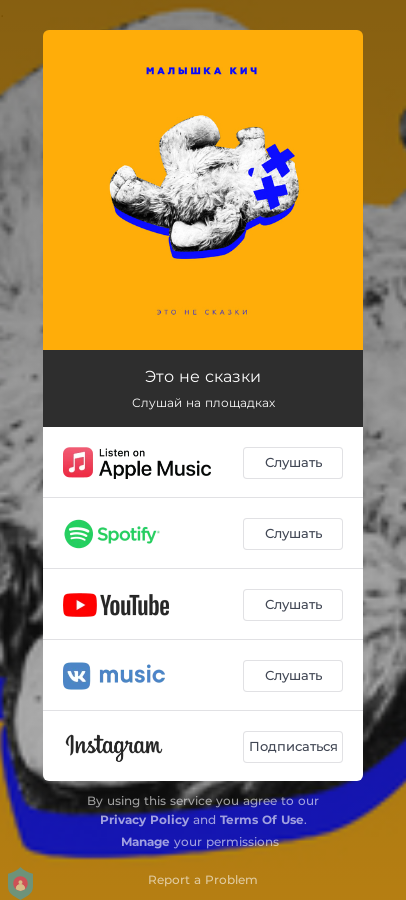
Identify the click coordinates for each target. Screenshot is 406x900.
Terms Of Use (262, 819)
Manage (145, 841)
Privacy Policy (144, 819)
